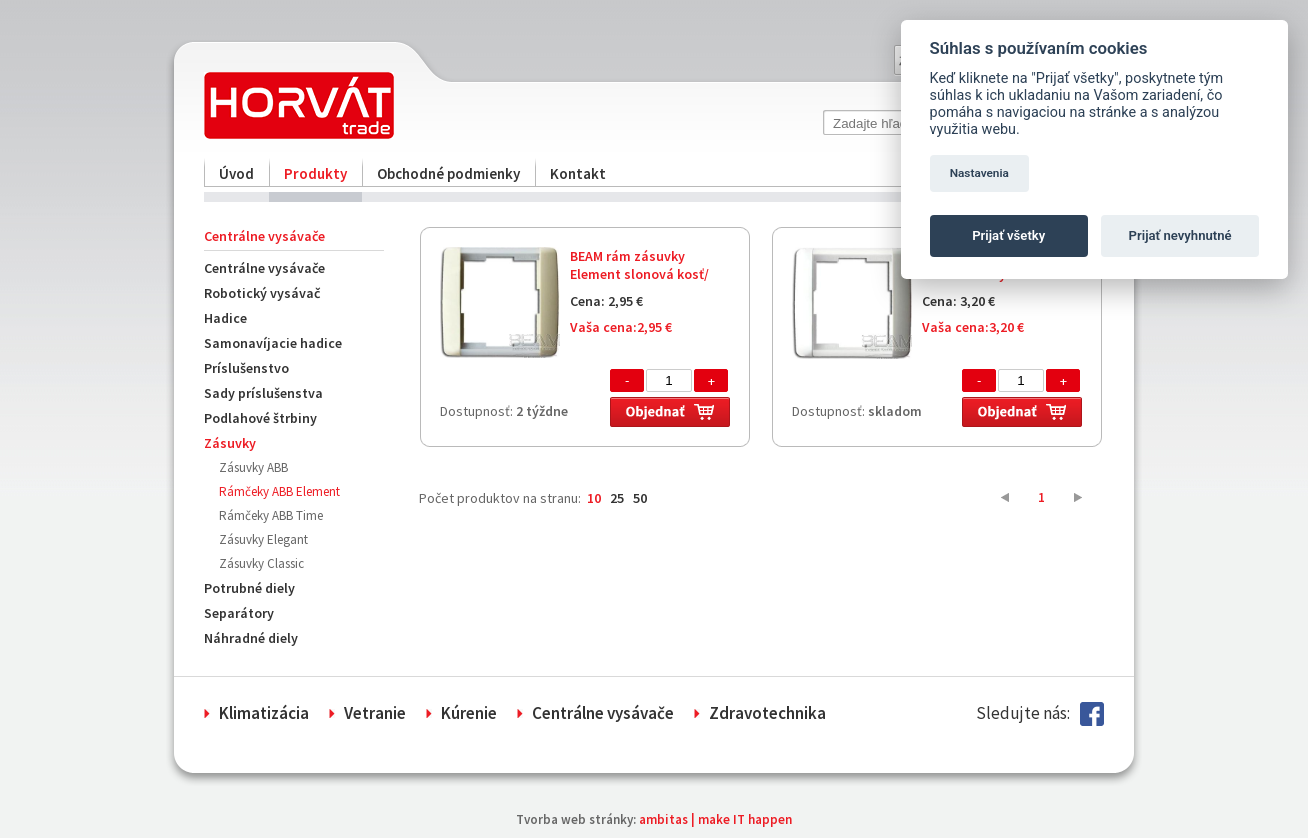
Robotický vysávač (262, 293)
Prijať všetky (1008, 235)
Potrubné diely (249, 588)
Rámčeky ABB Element (279, 491)
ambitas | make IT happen (715, 819)
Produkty (315, 173)
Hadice (225, 318)
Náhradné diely (251, 638)
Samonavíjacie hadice (273, 343)
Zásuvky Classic (261, 563)
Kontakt (578, 173)
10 (594, 498)
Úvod (236, 173)
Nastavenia (979, 173)
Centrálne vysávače (264, 268)
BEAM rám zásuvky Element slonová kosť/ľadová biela (639, 274)
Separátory (239, 613)
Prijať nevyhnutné (1180, 235)
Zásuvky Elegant (263, 539)
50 (640, 498)
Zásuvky (230, 443)
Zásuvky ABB (253, 467)
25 (617, 498)
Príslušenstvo (246, 368)
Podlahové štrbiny (260, 418)
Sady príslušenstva (263, 393)
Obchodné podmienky (448, 173)
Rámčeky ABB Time (271, 515)
